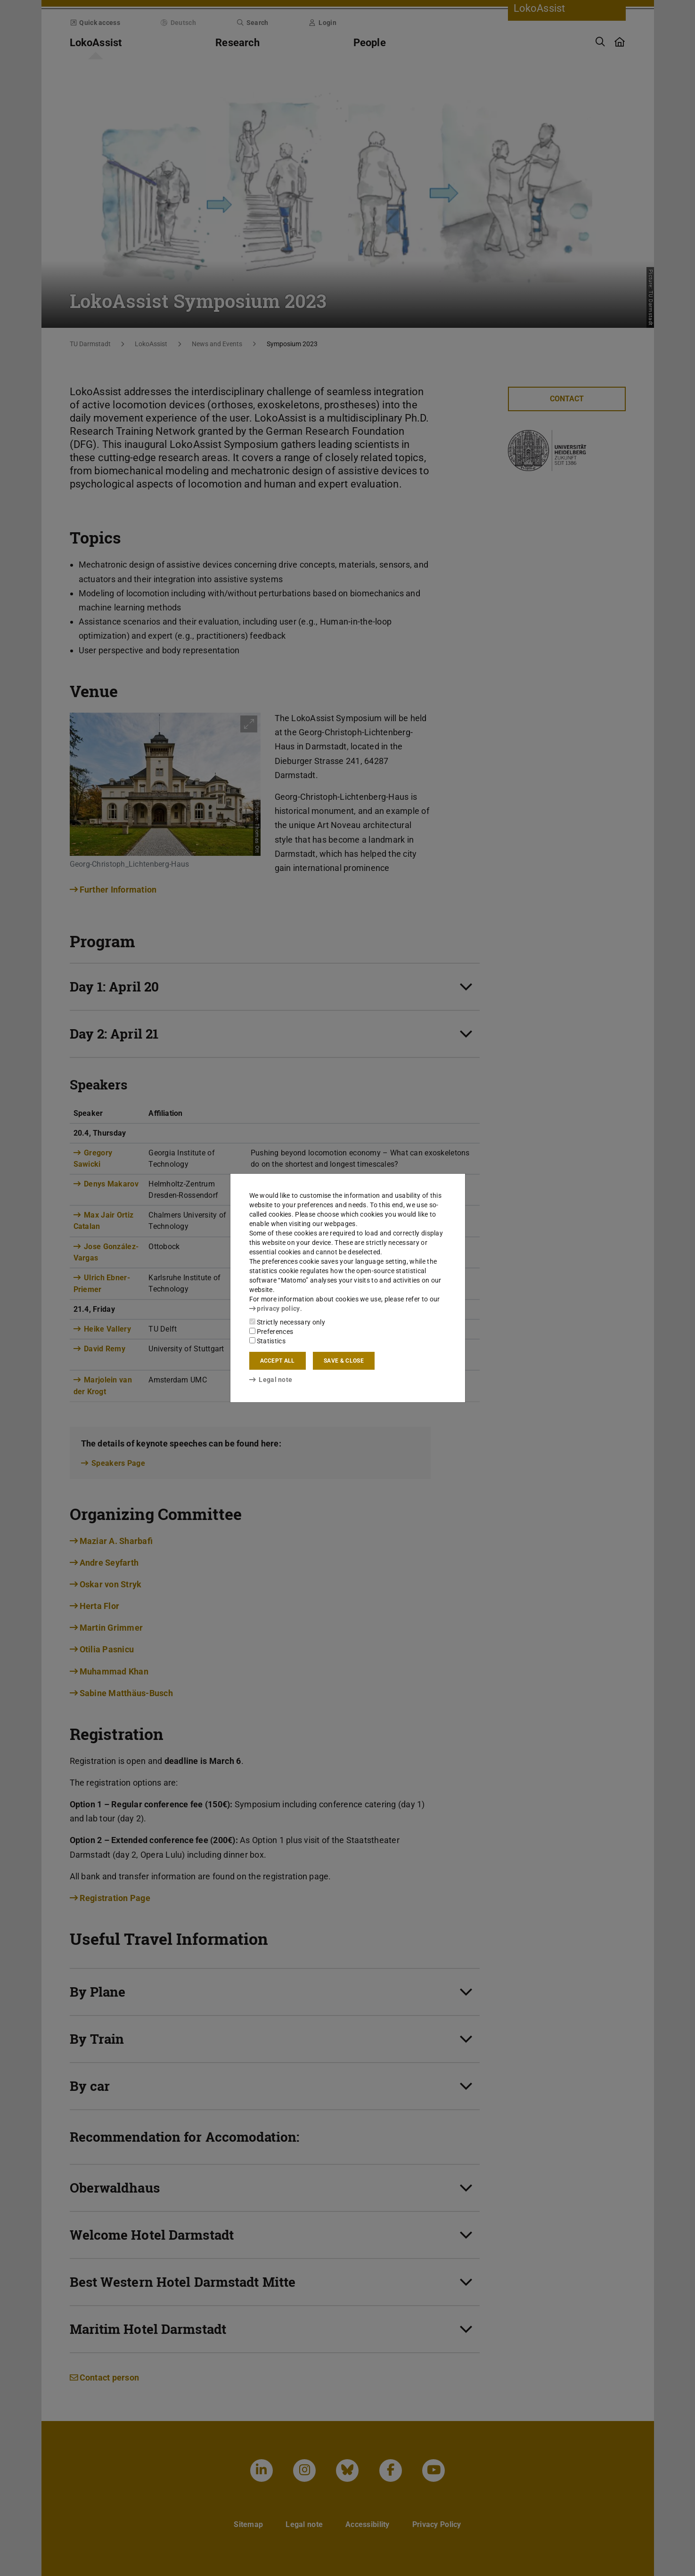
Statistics (267, 1341)
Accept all (277, 1360)
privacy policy (274, 1308)
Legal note (271, 1379)
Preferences (271, 1331)
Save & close (344, 1360)
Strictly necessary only (287, 1322)
